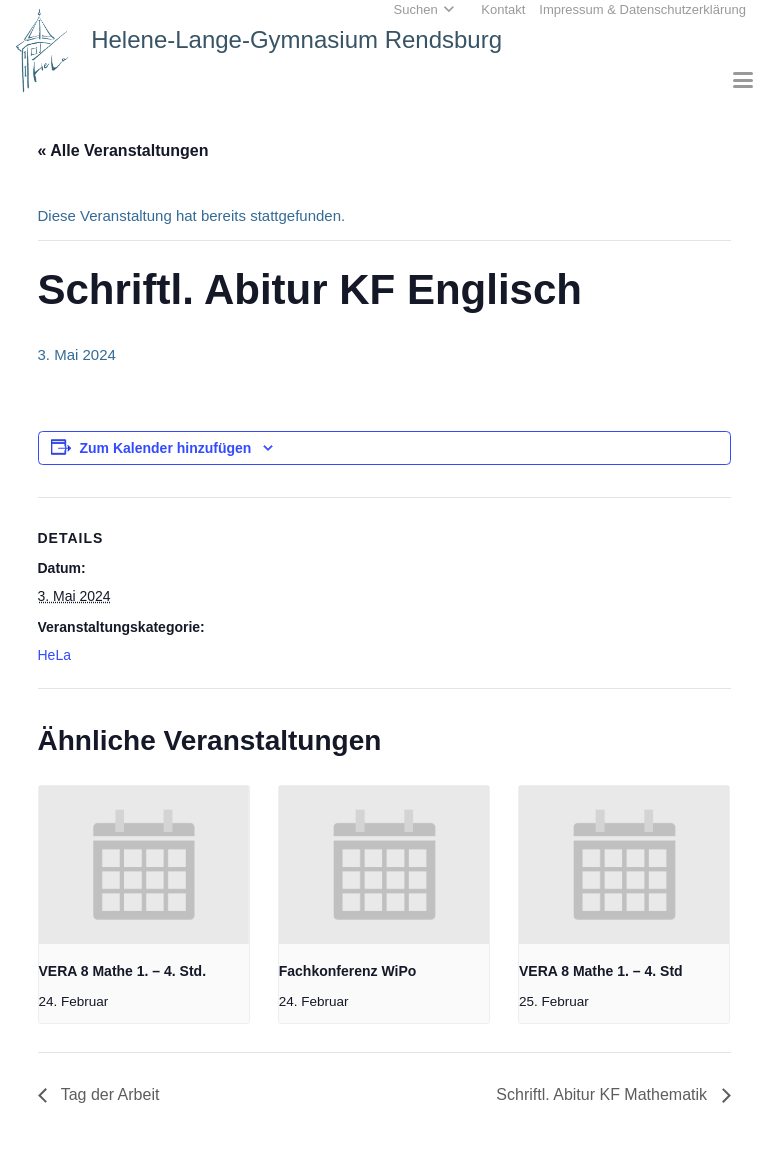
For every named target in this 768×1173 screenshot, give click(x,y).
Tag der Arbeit (108, 1094)
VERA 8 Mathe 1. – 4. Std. (123, 971)
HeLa (54, 655)
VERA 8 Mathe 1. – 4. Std (601, 971)
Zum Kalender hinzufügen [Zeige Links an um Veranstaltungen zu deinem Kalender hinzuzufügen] (166, 448)
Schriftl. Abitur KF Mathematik (603, 1094)
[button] (743, 80)
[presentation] (144, 865)
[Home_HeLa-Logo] (42, 50)
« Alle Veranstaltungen (123, 150)
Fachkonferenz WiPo (348, 971)
